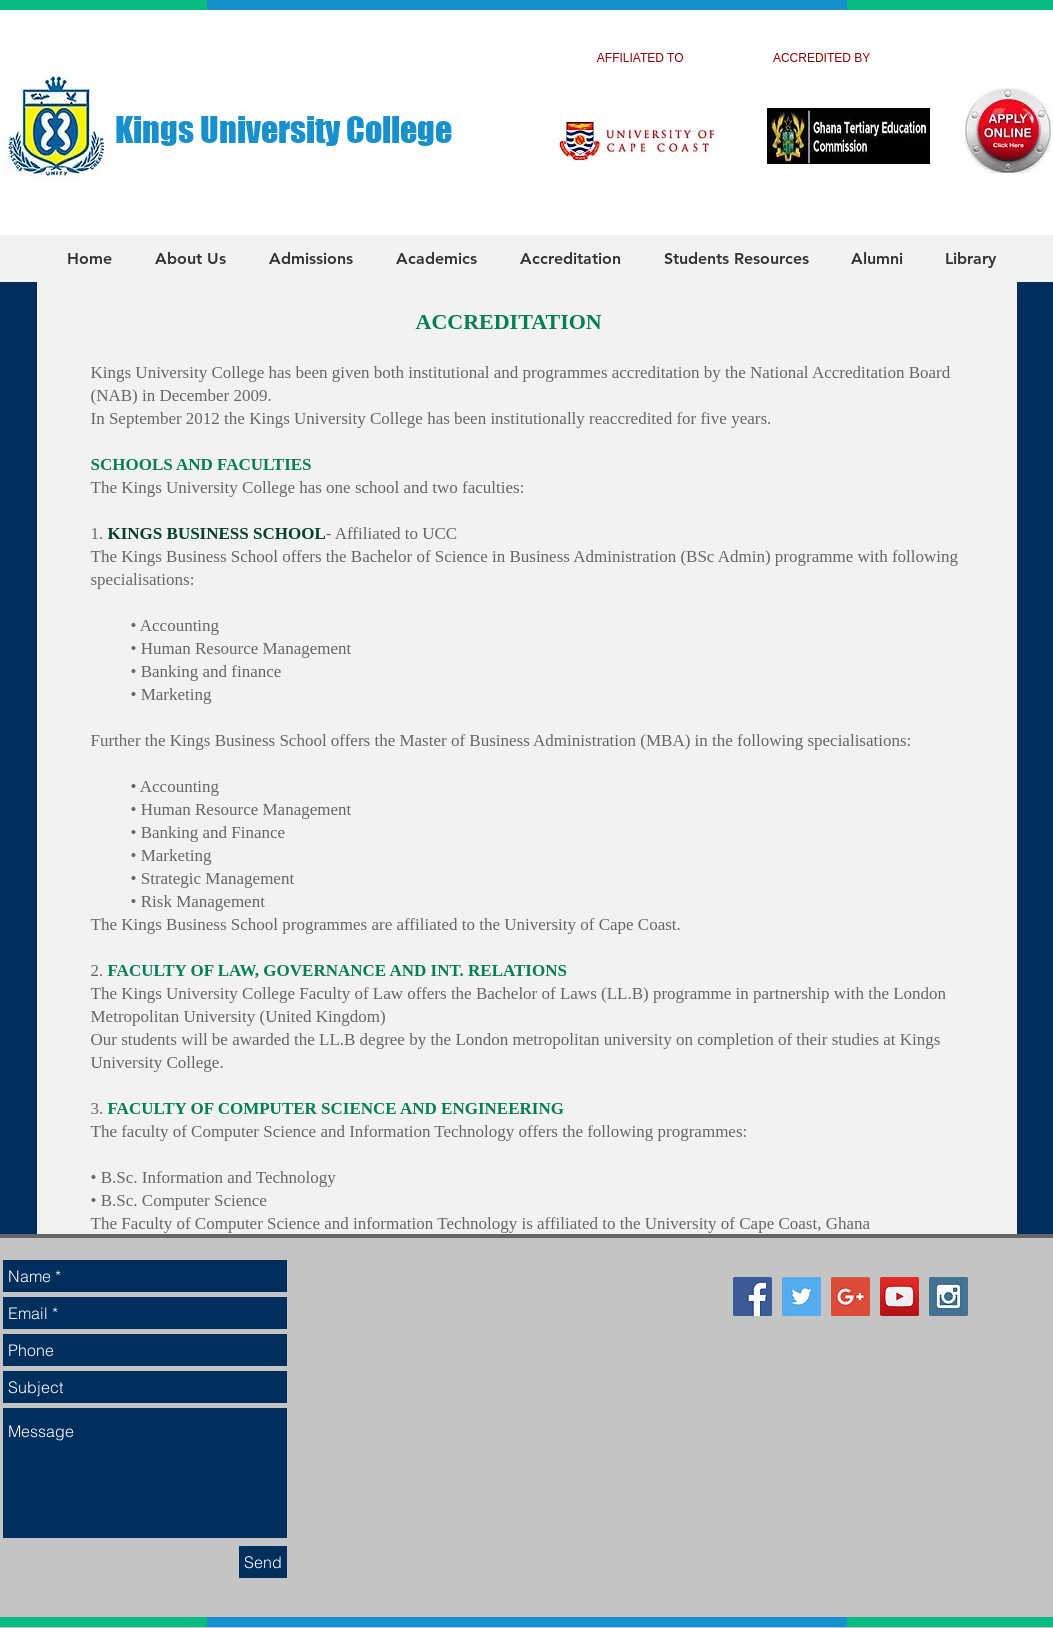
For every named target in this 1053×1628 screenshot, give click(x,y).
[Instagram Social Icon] (948, 1296)
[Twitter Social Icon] (801, 1296)
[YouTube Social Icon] (899, 1296)
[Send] (263, 1562)
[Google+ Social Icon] (850, 1296)
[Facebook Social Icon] (752, 1296)
